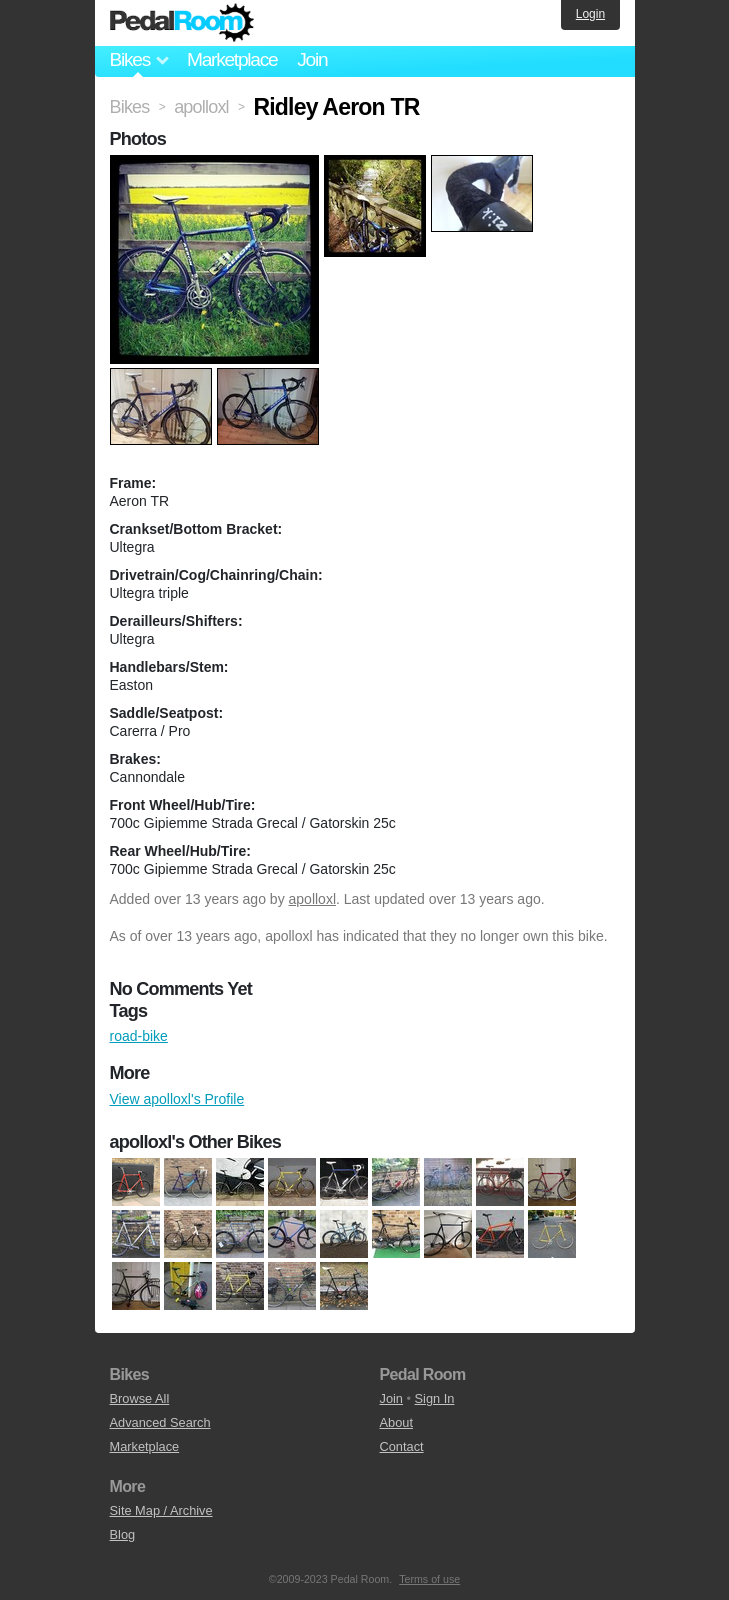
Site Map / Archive (161, 1510)
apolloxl (312, 899)
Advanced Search (160, 1422)
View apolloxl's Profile (177, 1099)
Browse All (140, 1398)
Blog (123, 1534)
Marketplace (232, 59)
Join (312, 59)
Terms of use (429, 1579)
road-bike (139, 1036)
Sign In (435, 1398)
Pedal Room (182, 23)
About (396, 1422)
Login (590, 14)
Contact (402, 1446)
